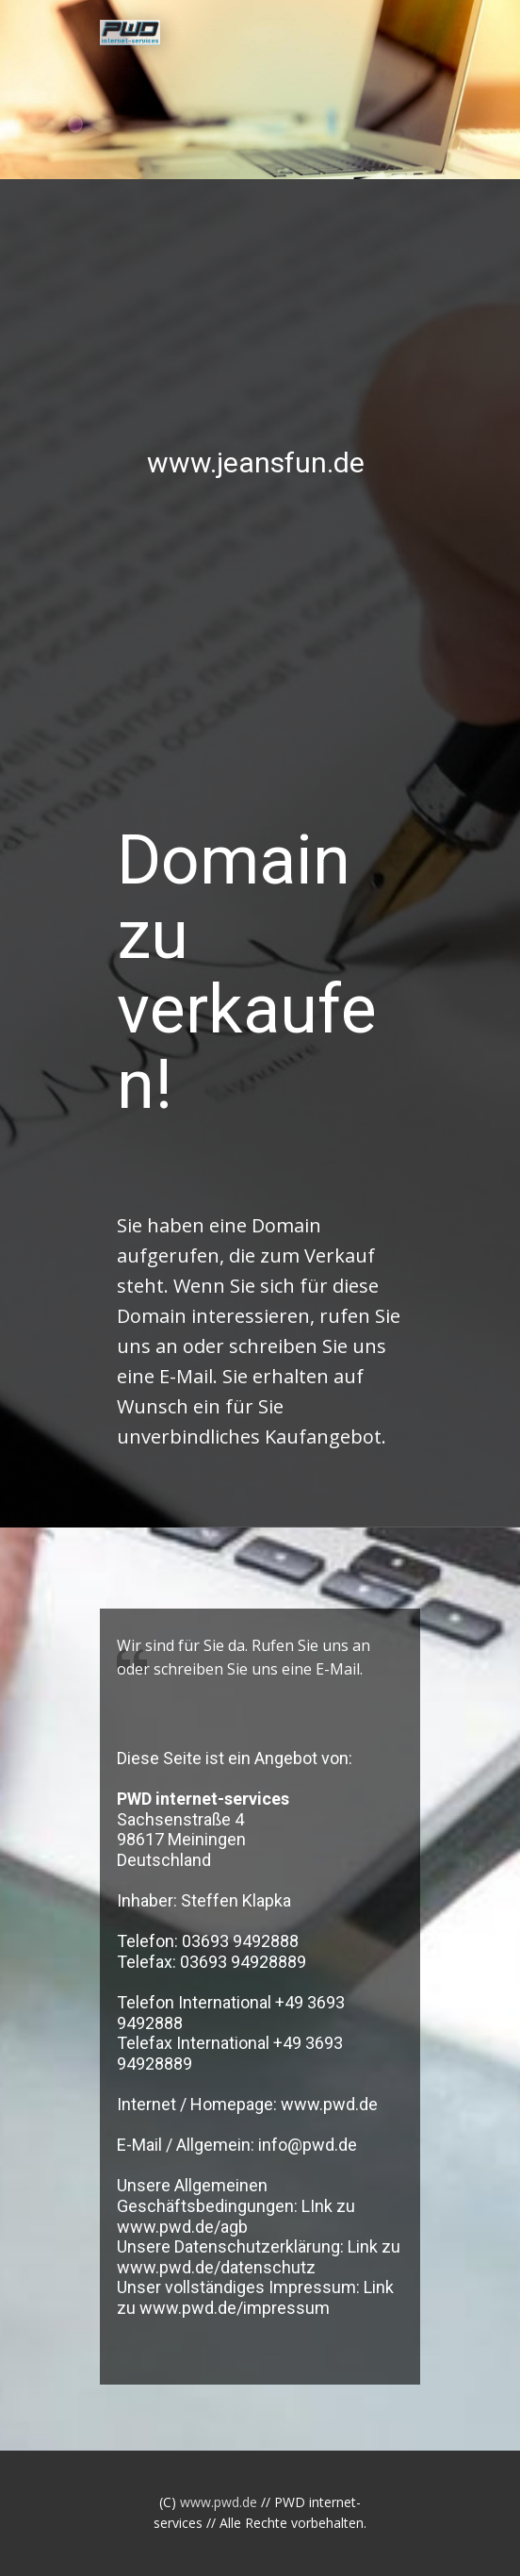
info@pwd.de (307, 2145)
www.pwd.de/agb (182, 2227)
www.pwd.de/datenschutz (216, 2267)
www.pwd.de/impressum (234, 2308)
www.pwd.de (329, 2104)
